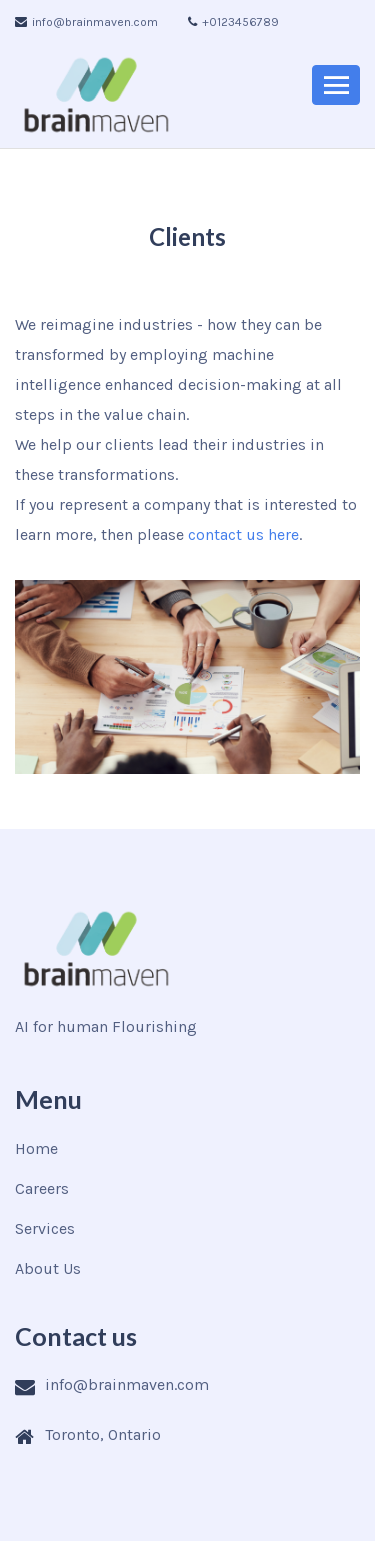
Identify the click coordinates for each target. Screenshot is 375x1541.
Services (45, 1228)
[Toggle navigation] (336, 85)
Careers (42, 1188)
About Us (48, 1268)
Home (36, 1148)
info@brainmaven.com (86, 22)
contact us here (243, 534)
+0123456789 (233, 22)
